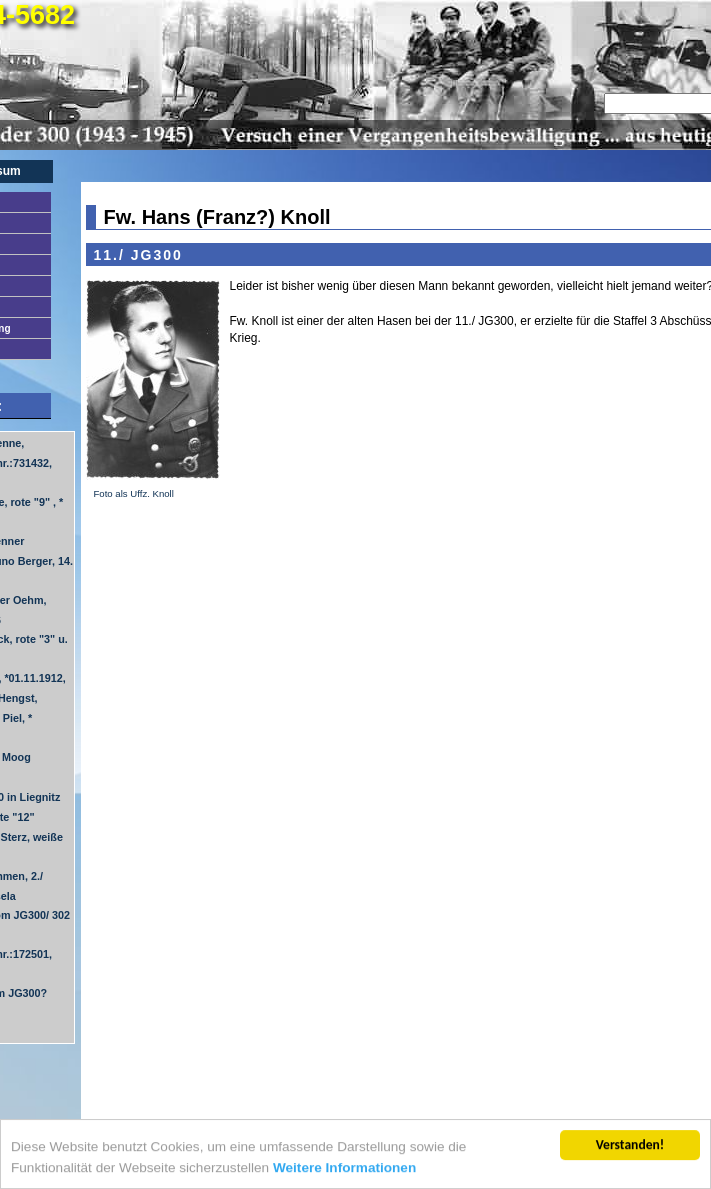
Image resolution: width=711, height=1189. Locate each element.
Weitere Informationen (344, 1168)
